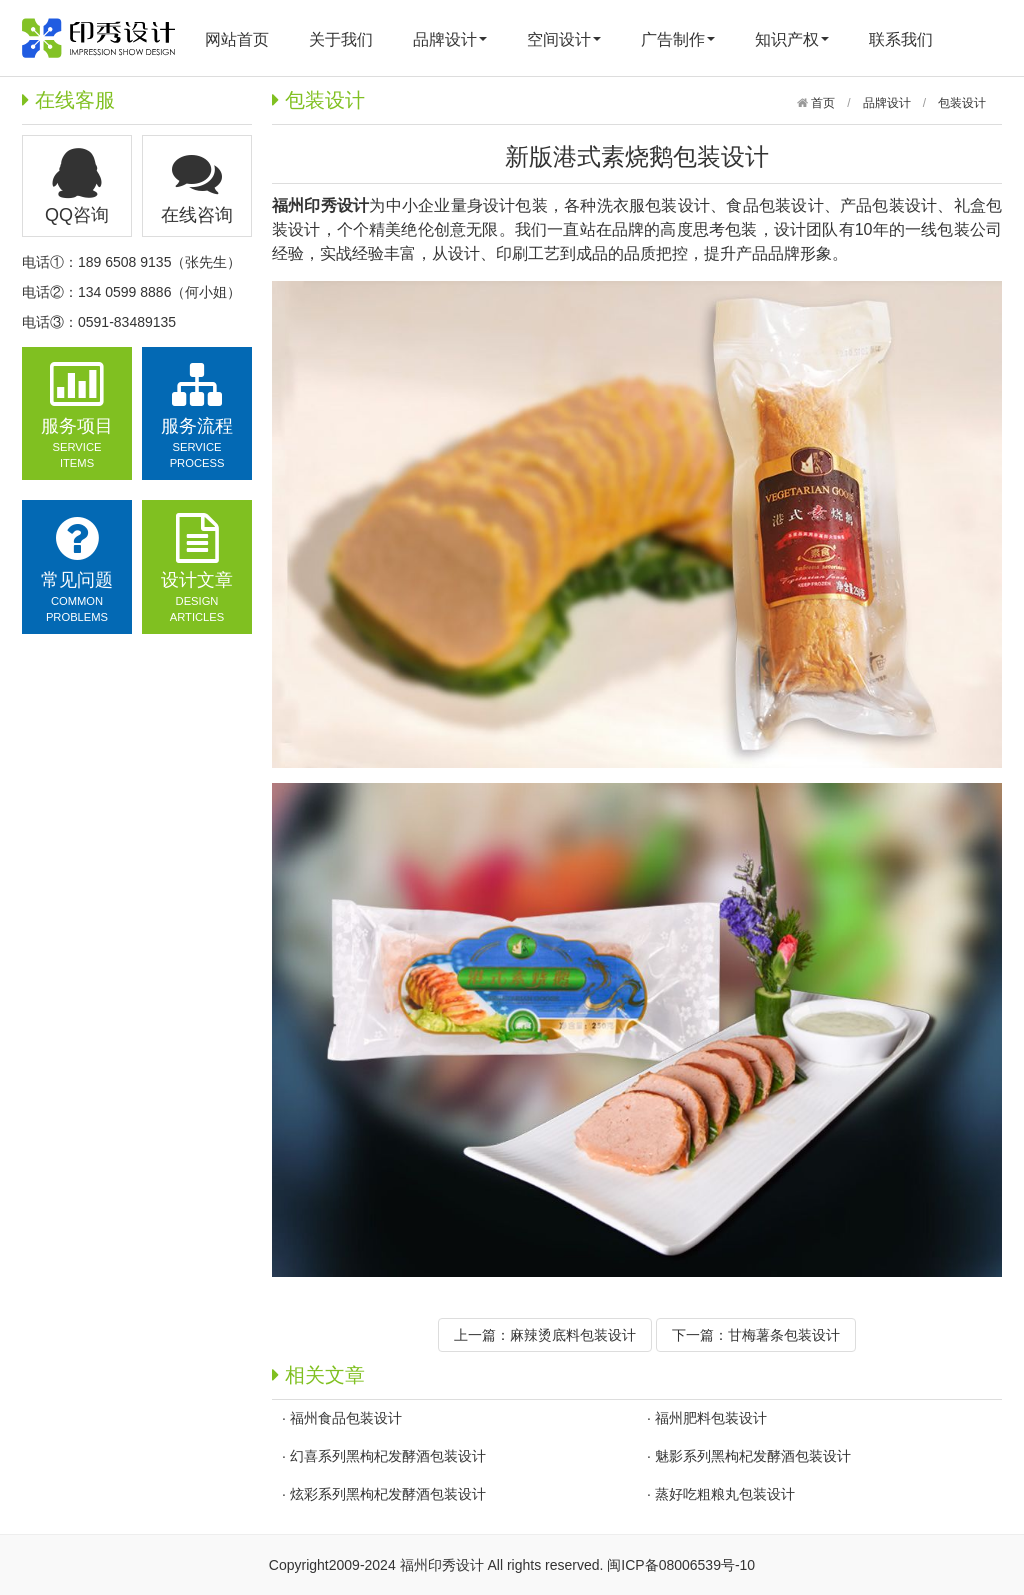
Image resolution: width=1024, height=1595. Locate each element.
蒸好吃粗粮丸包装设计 (725, 1494)
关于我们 (341, 39)
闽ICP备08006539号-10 (681, 1565)
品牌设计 (450, 39)
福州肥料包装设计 (711, 1418)
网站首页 (237, 39)
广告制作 (678, 39)
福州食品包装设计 (346, 1418)
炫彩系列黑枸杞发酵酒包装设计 (388, 1494)
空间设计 (564, 39)
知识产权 (792, 39)
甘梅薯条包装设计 (784, 1335)
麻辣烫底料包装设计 (573, 1335)
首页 (821, 103)
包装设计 (962, 103)
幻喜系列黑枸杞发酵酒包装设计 (388, 1456)
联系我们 (901, 39)
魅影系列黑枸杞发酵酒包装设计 (753, 1456)
